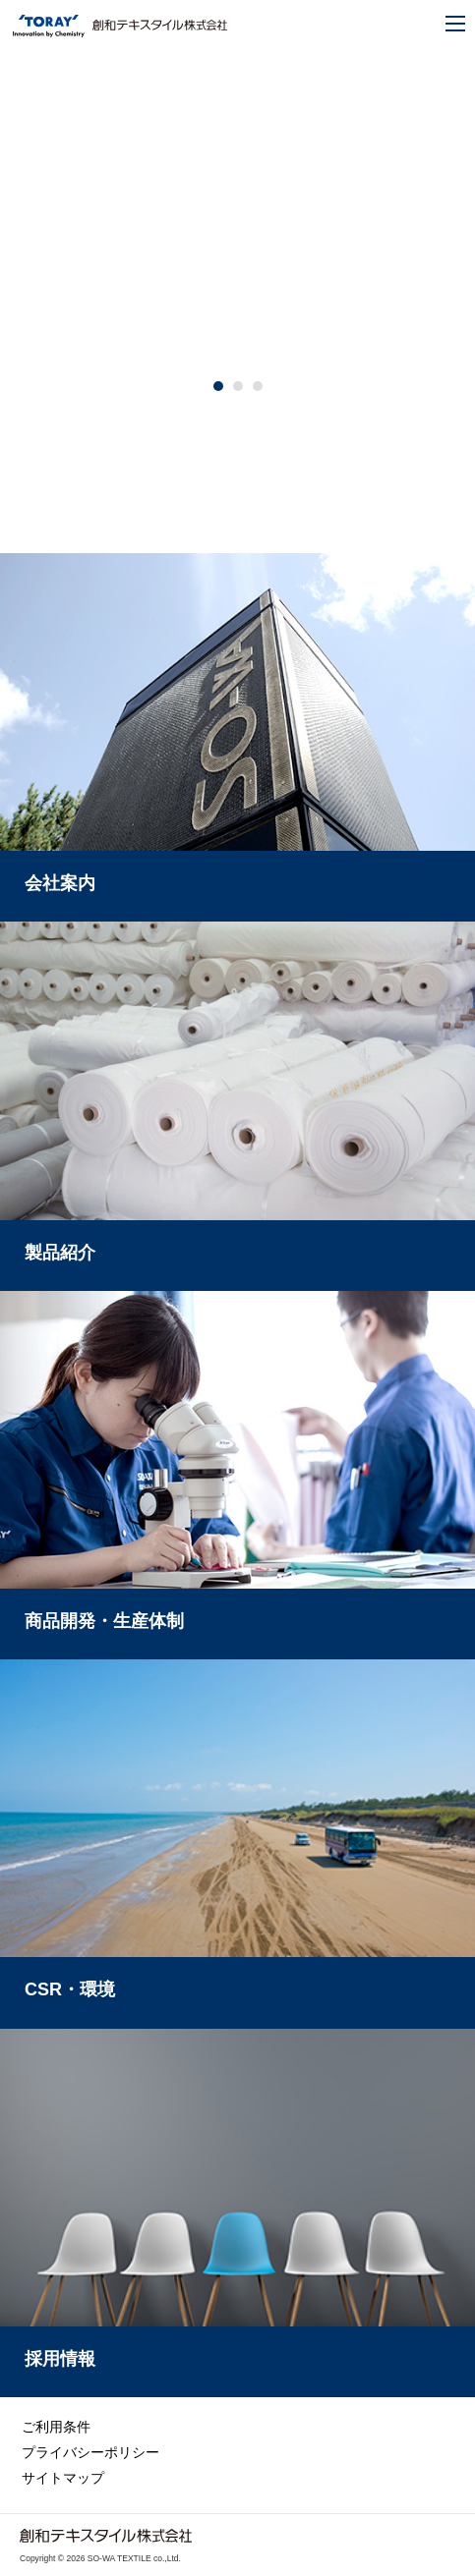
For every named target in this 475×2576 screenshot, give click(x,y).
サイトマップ (63, 2478)
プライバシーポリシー (90, 2452)
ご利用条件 (56, 2427)
